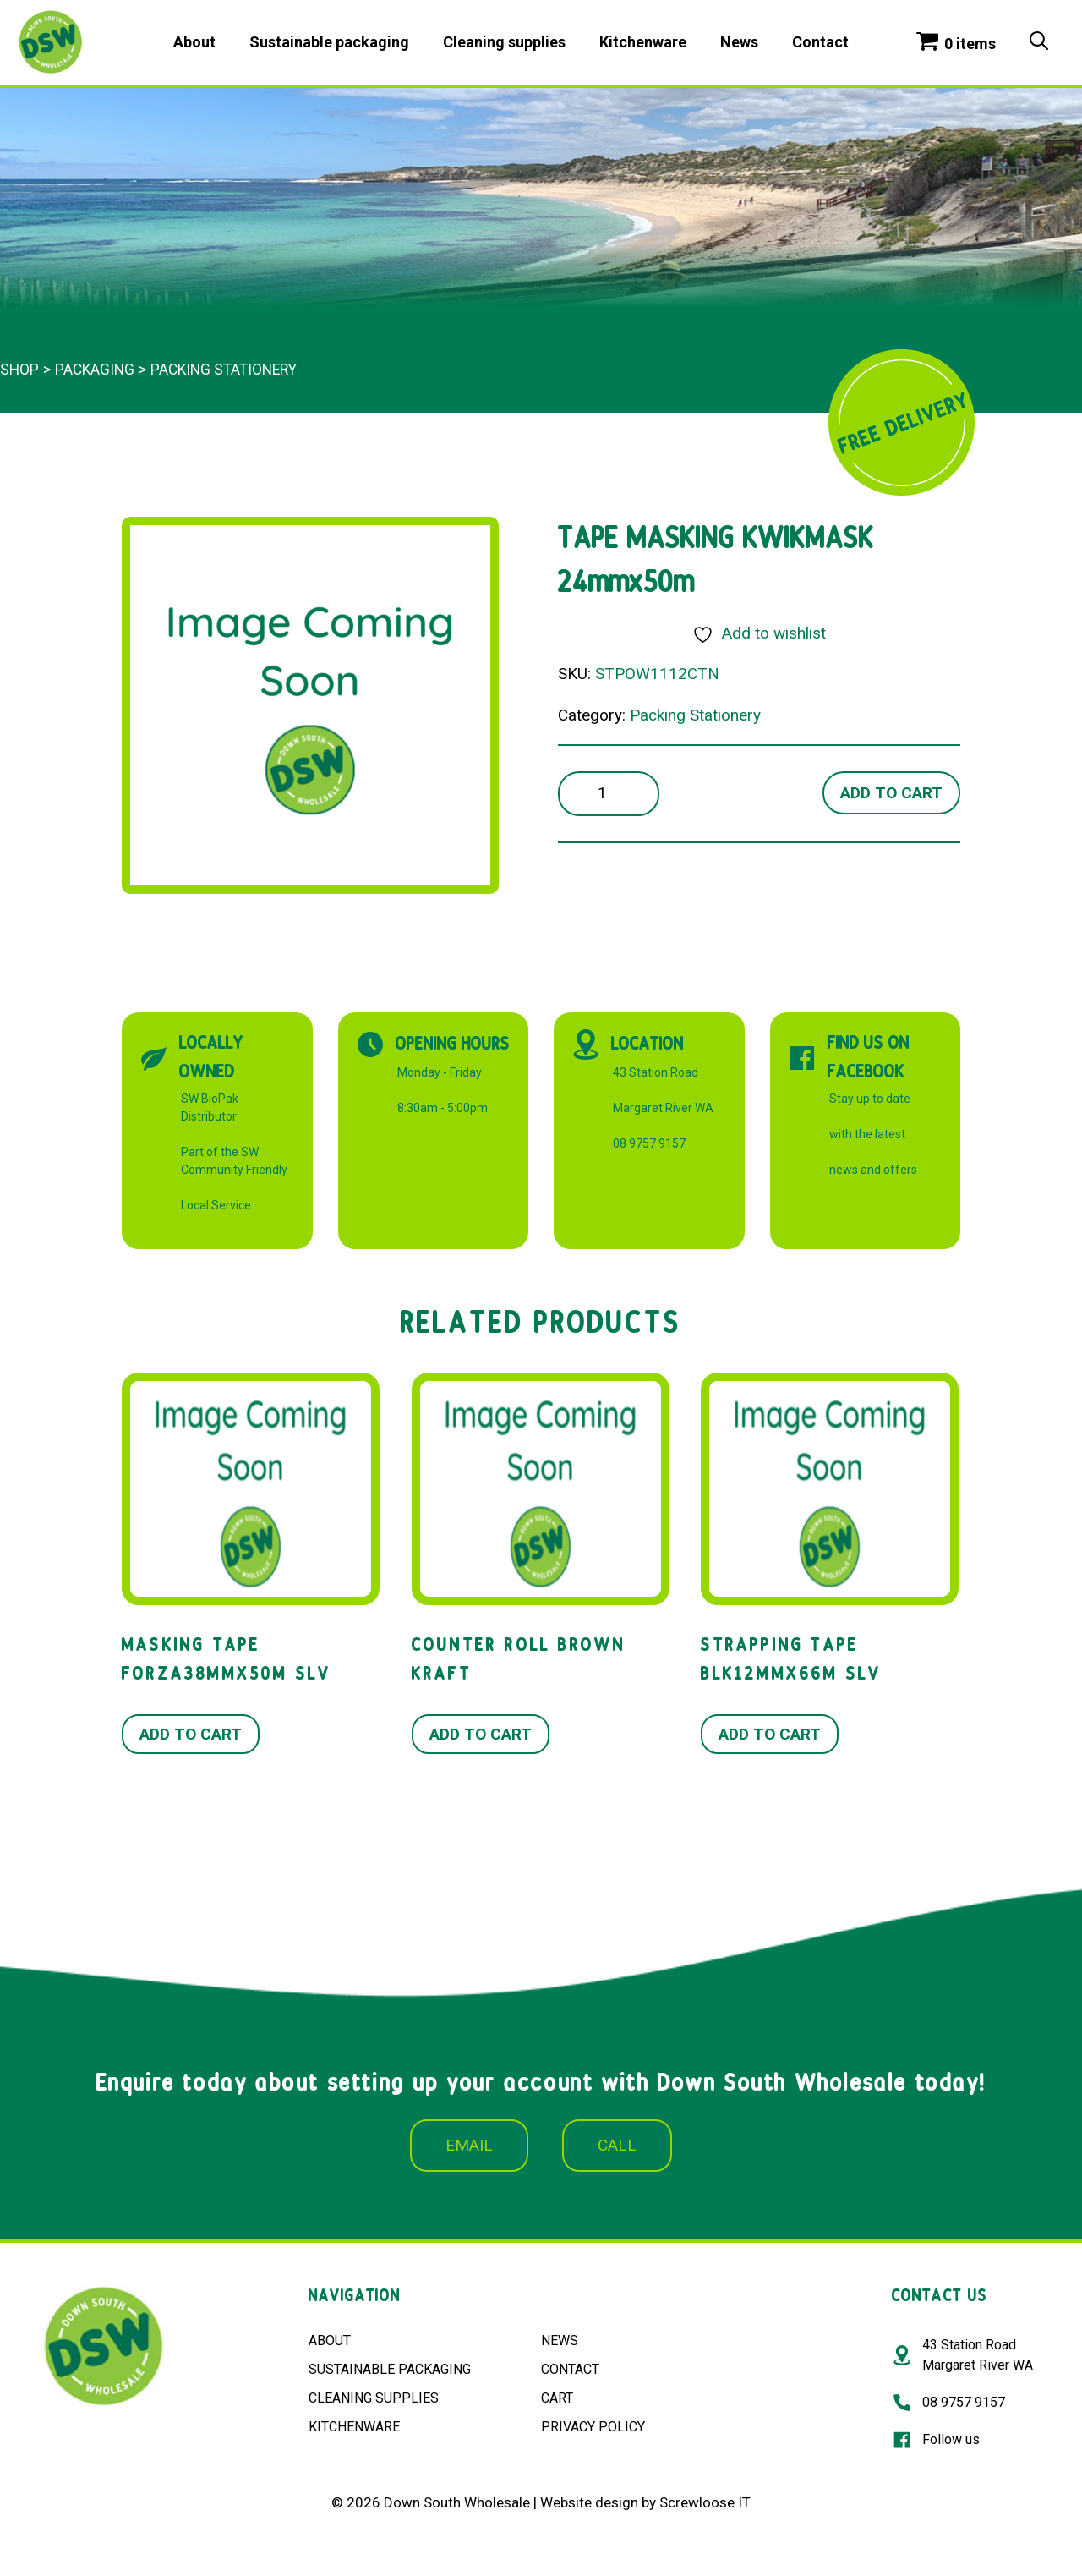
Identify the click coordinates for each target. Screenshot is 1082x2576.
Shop (19, 369)
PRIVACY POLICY (593, 2427)
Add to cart (891, 793)
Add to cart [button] (190, 1734)
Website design (589, 2502)
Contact (820, 42)
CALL (617, 2145)
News (739, 42)
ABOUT (330, 2340)
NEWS (559, 2340)
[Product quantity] (608, 793)
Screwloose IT (705, 2502)
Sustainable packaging (329, 42)
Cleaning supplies (504, 42)
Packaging (94, 369)
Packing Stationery (223, 369)
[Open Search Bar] (1039, 42)
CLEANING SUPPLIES (374, 2398)
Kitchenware (642, 42)
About (194, 42)
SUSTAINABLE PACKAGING (390, 2369)
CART (557, 2398)
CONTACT (570, 2369)
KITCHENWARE (354, 2427)
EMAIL (469, 2145)
